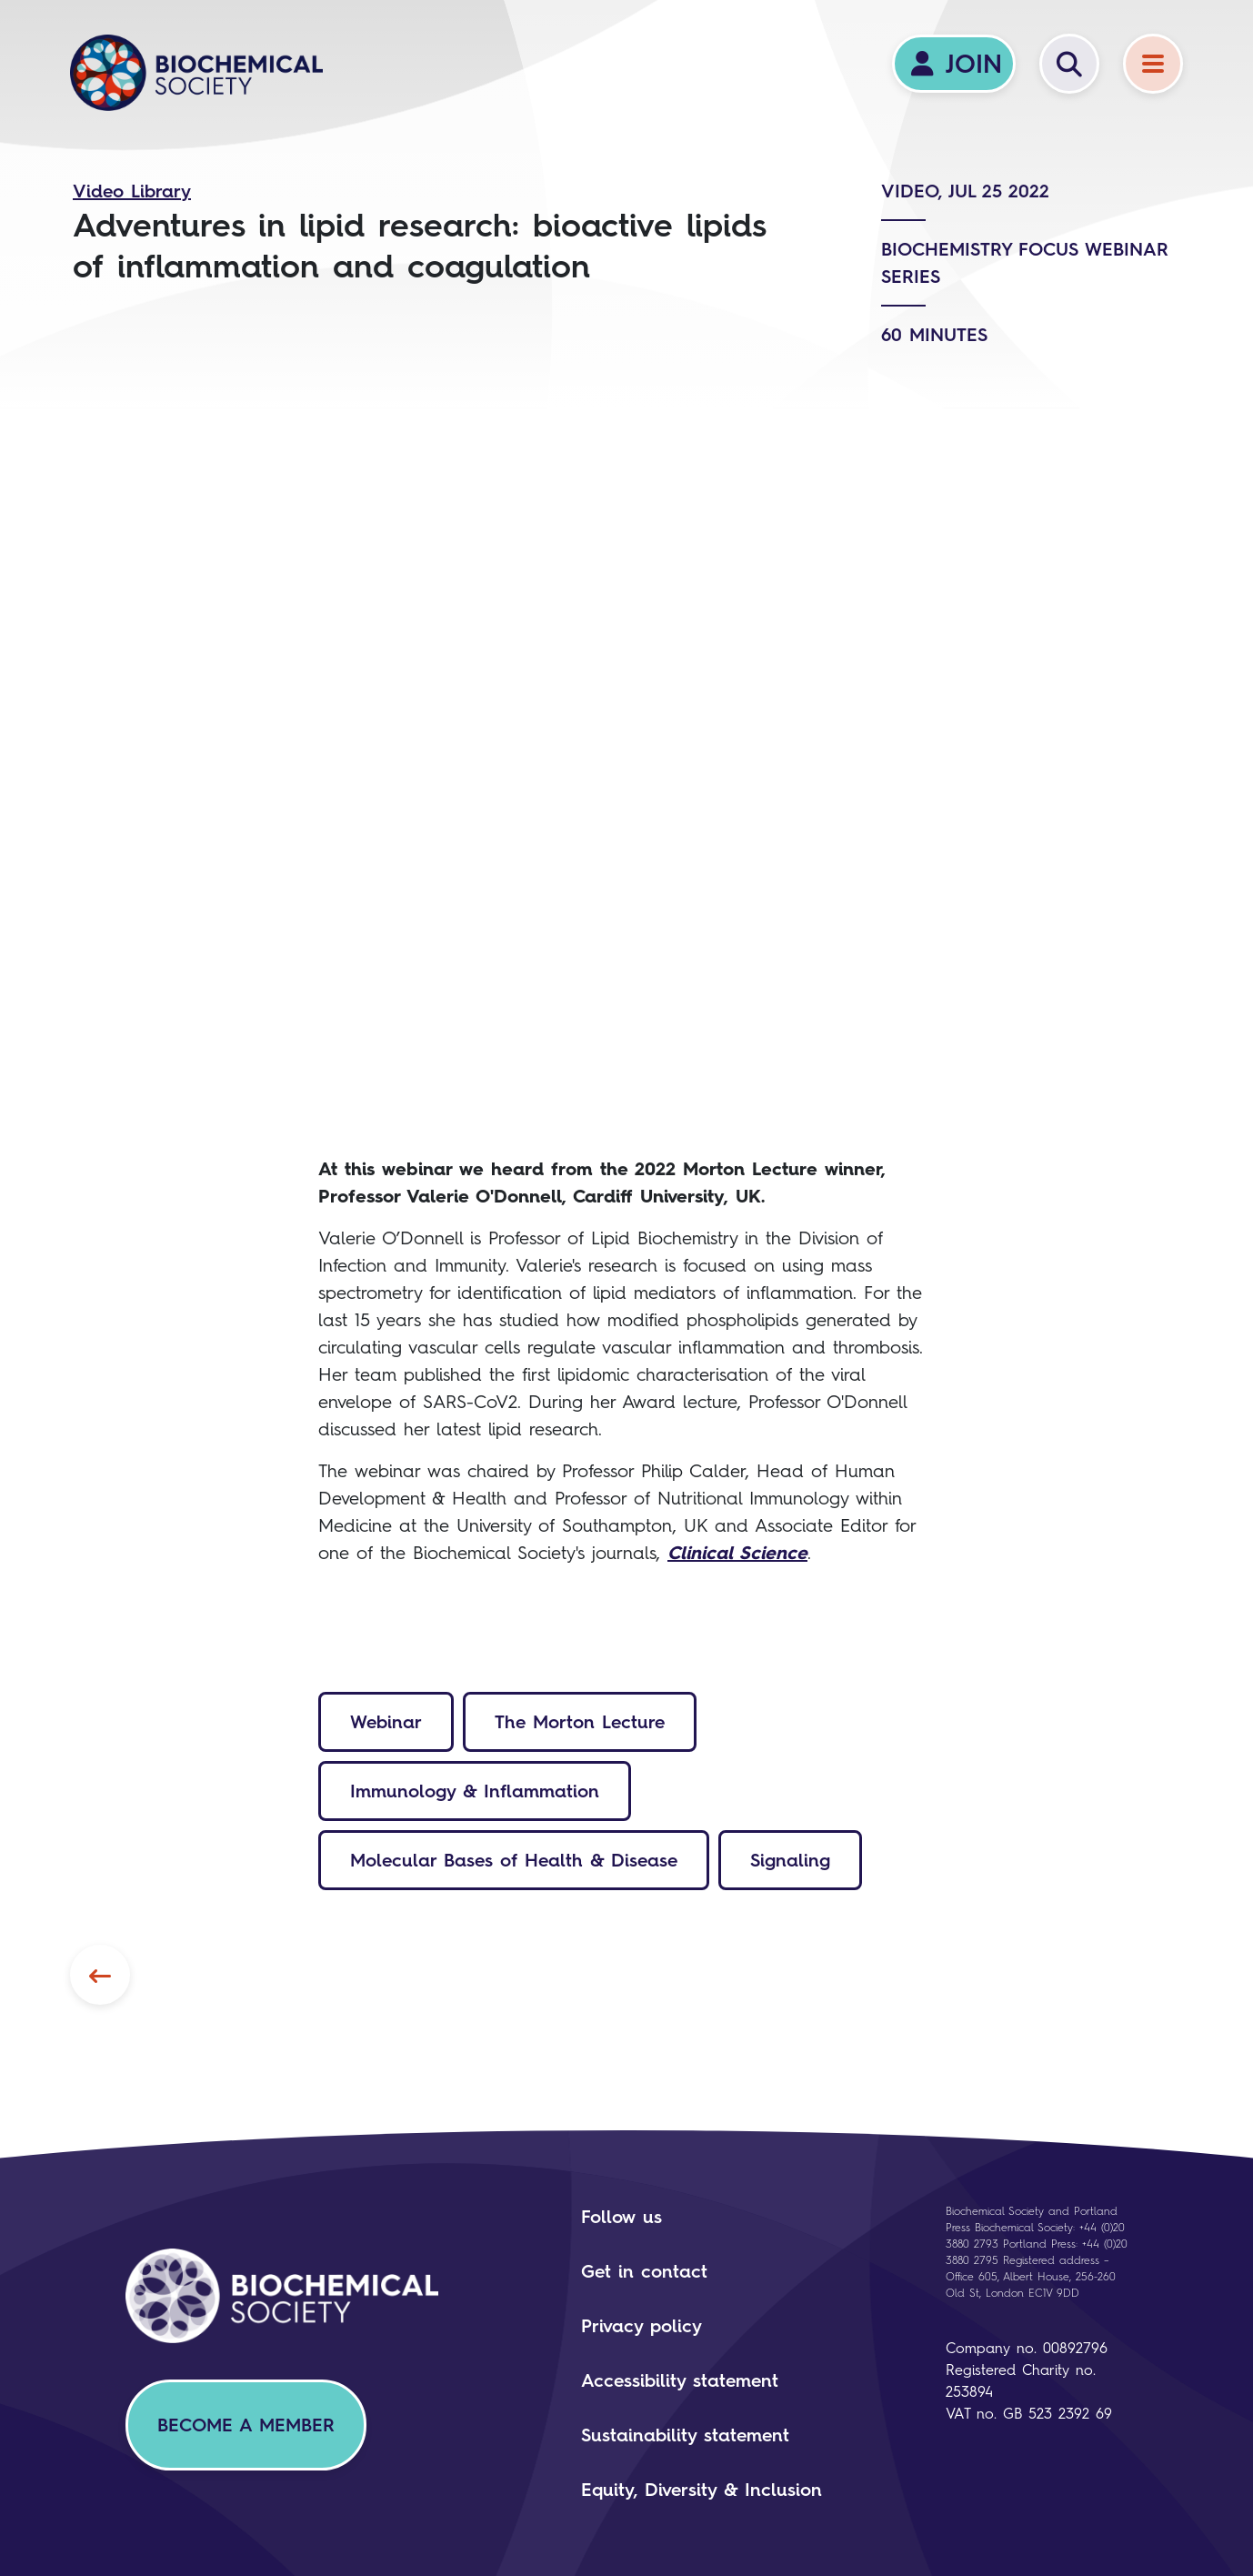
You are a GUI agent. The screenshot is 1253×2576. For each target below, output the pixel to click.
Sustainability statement (685, 2435)
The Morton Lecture (580, 1722)
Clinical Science (737, 1553)
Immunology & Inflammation (474, 1791)
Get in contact (644, 2271)
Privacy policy (641, 2326)
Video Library (132, 191)
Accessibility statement (679, 2380)
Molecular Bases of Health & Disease (513, 1860)
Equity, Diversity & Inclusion (701, 2490)
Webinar (386, 1722)
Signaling (790, 1860)
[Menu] (1153, 64)
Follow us (621, 2217)
